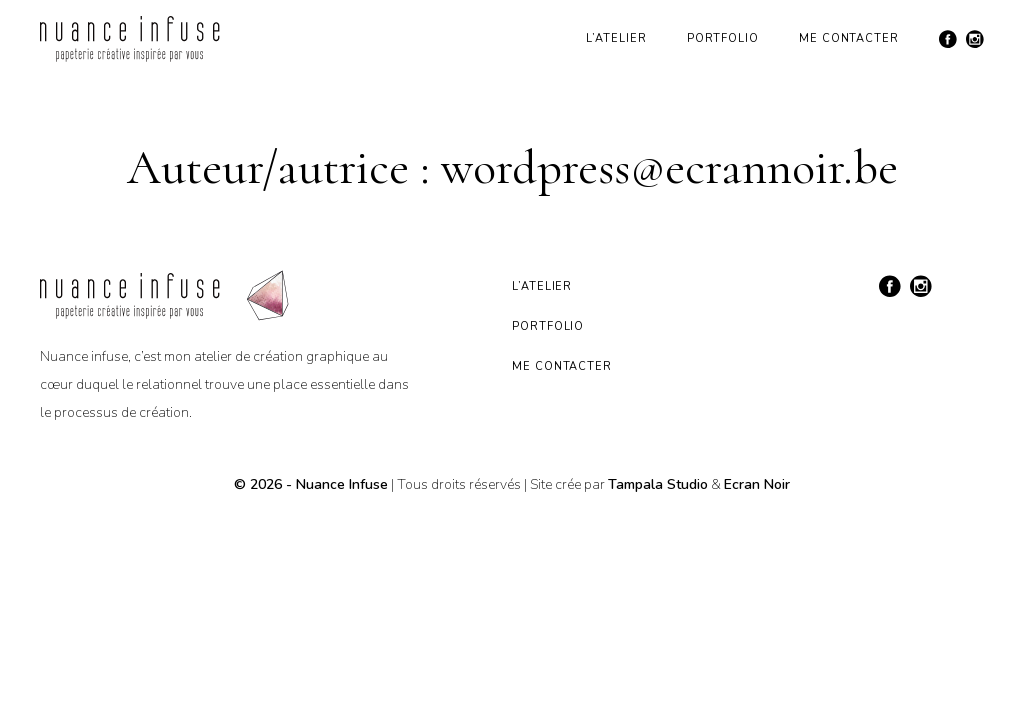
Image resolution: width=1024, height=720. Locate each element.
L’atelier (616, 38)
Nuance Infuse (342, 484)
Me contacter (849, 38)
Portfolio (723, 38)
